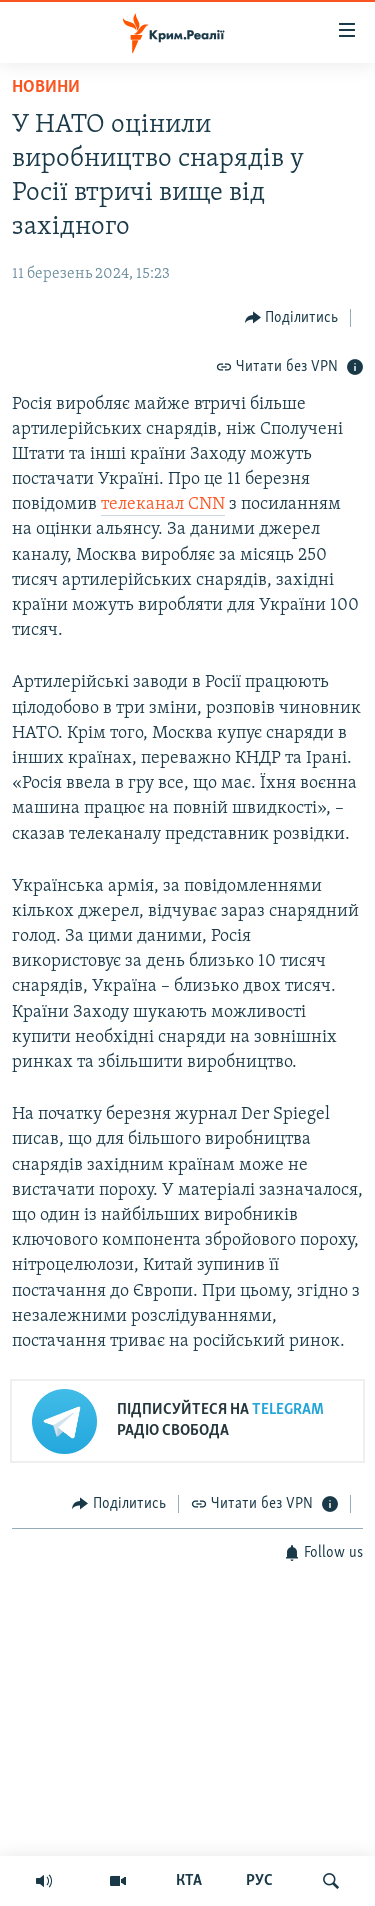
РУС (259, 1881)
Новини (46, 87)
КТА (189, 1881)
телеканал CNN (163, 504)
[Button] (292, 317)
